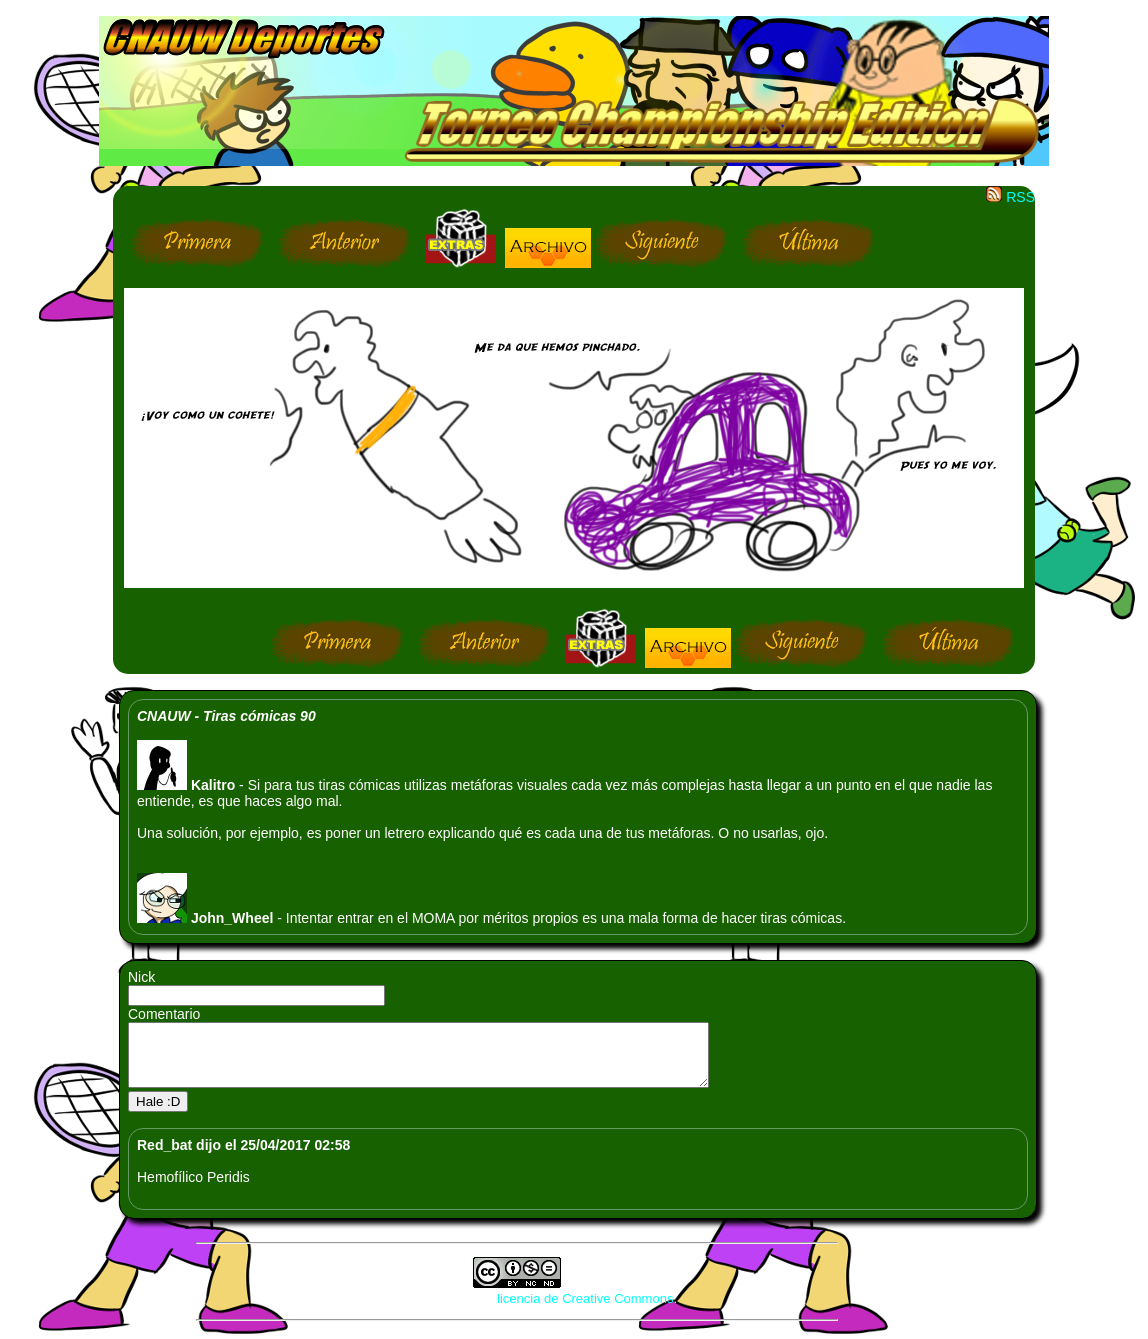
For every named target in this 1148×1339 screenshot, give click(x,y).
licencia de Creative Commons (585, 1310)
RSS (1010, 197)
